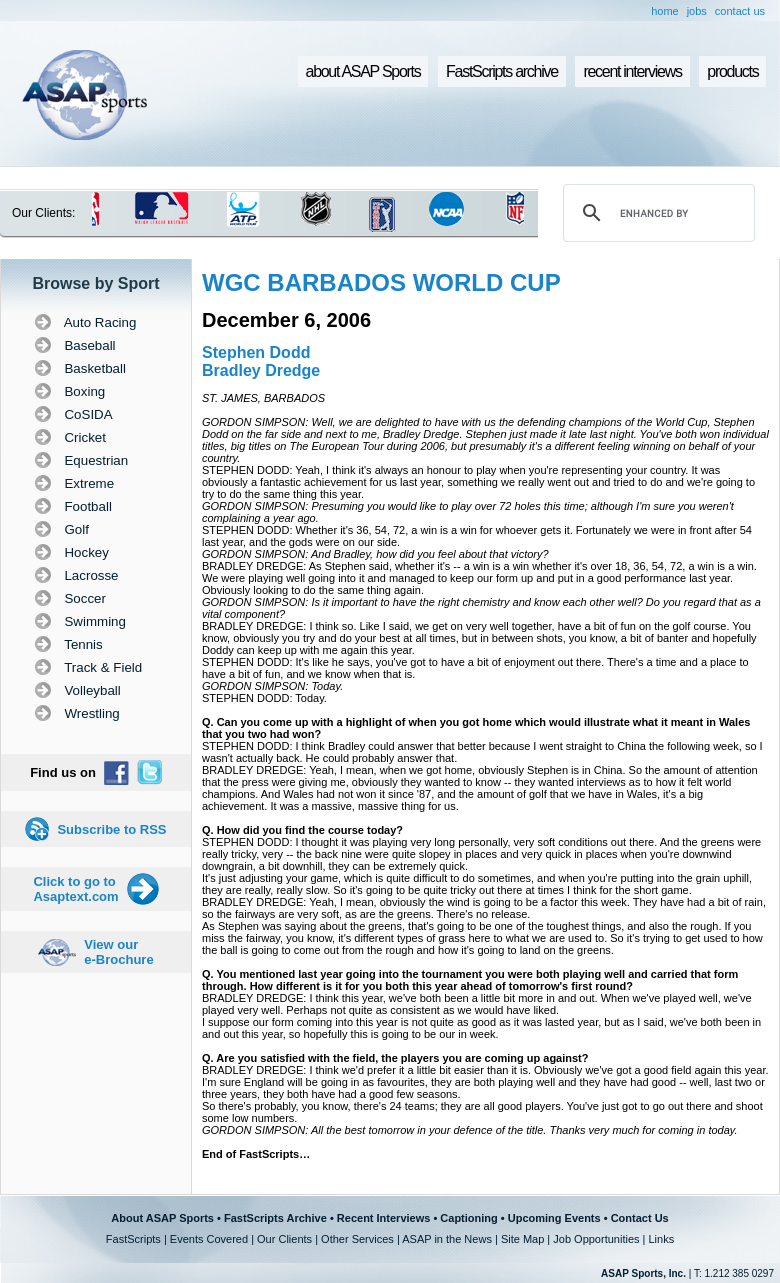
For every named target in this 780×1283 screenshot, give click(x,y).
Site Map (522, 1239)
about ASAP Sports (363, 71)
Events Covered (209, 1239)
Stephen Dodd (256, 352)
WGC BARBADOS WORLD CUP (381, 282)
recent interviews (632, 71)
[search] (656, 213)
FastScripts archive (502, 71)
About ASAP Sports (162, 1218)
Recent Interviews (384, 1218)
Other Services (357, 1239)
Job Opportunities (596, 1239)
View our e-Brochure (118, 952)
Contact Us (640, 1218)
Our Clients (284, 1239)
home (665, 11)
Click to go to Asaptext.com (75, 889)
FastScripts (133, 1239)
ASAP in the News (447, 1239)
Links (661, 1239)
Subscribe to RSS (111, 829)
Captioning (468, 1218)
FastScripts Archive (275, 1218)
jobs (697, 11)
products (732, 71)
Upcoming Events (554, 1218)
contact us (740, 11)
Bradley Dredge (261, 370)
